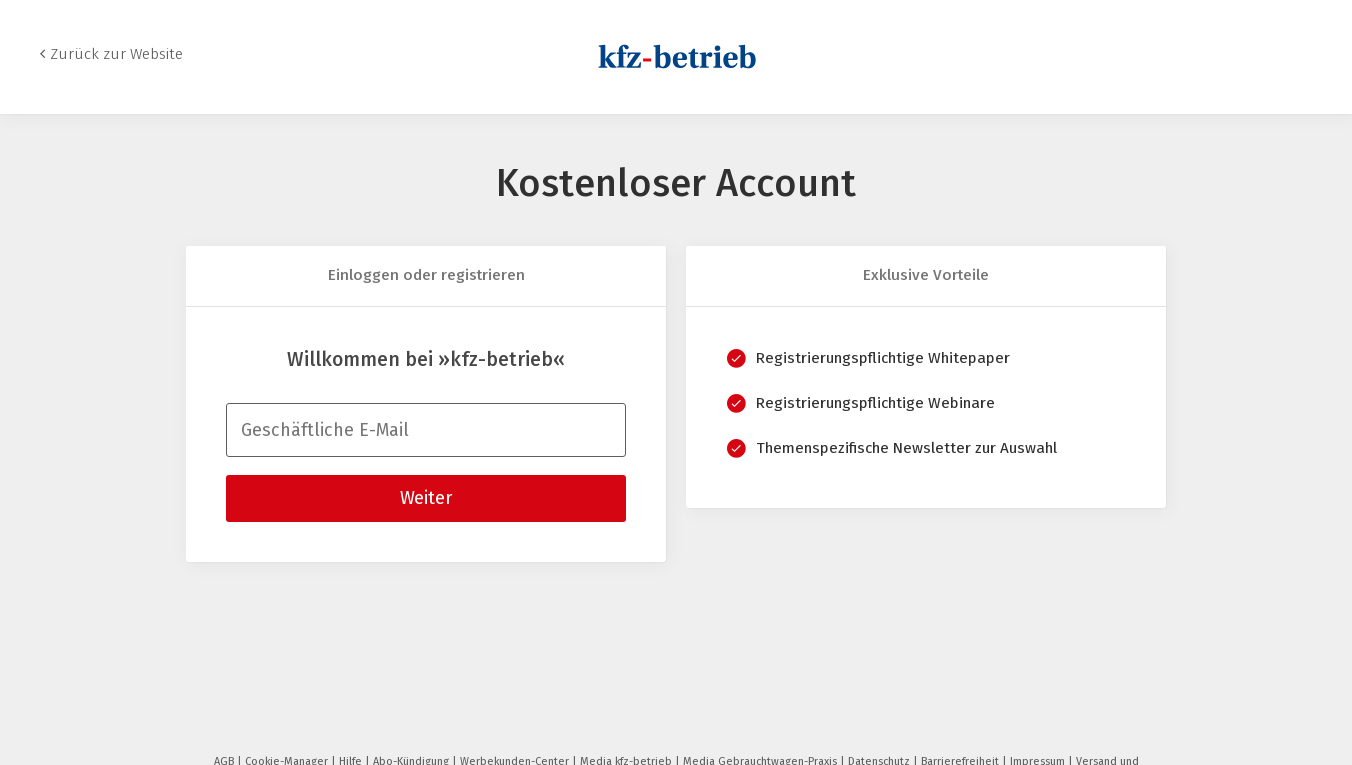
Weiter (426, 498)
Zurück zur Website (116, 54)
